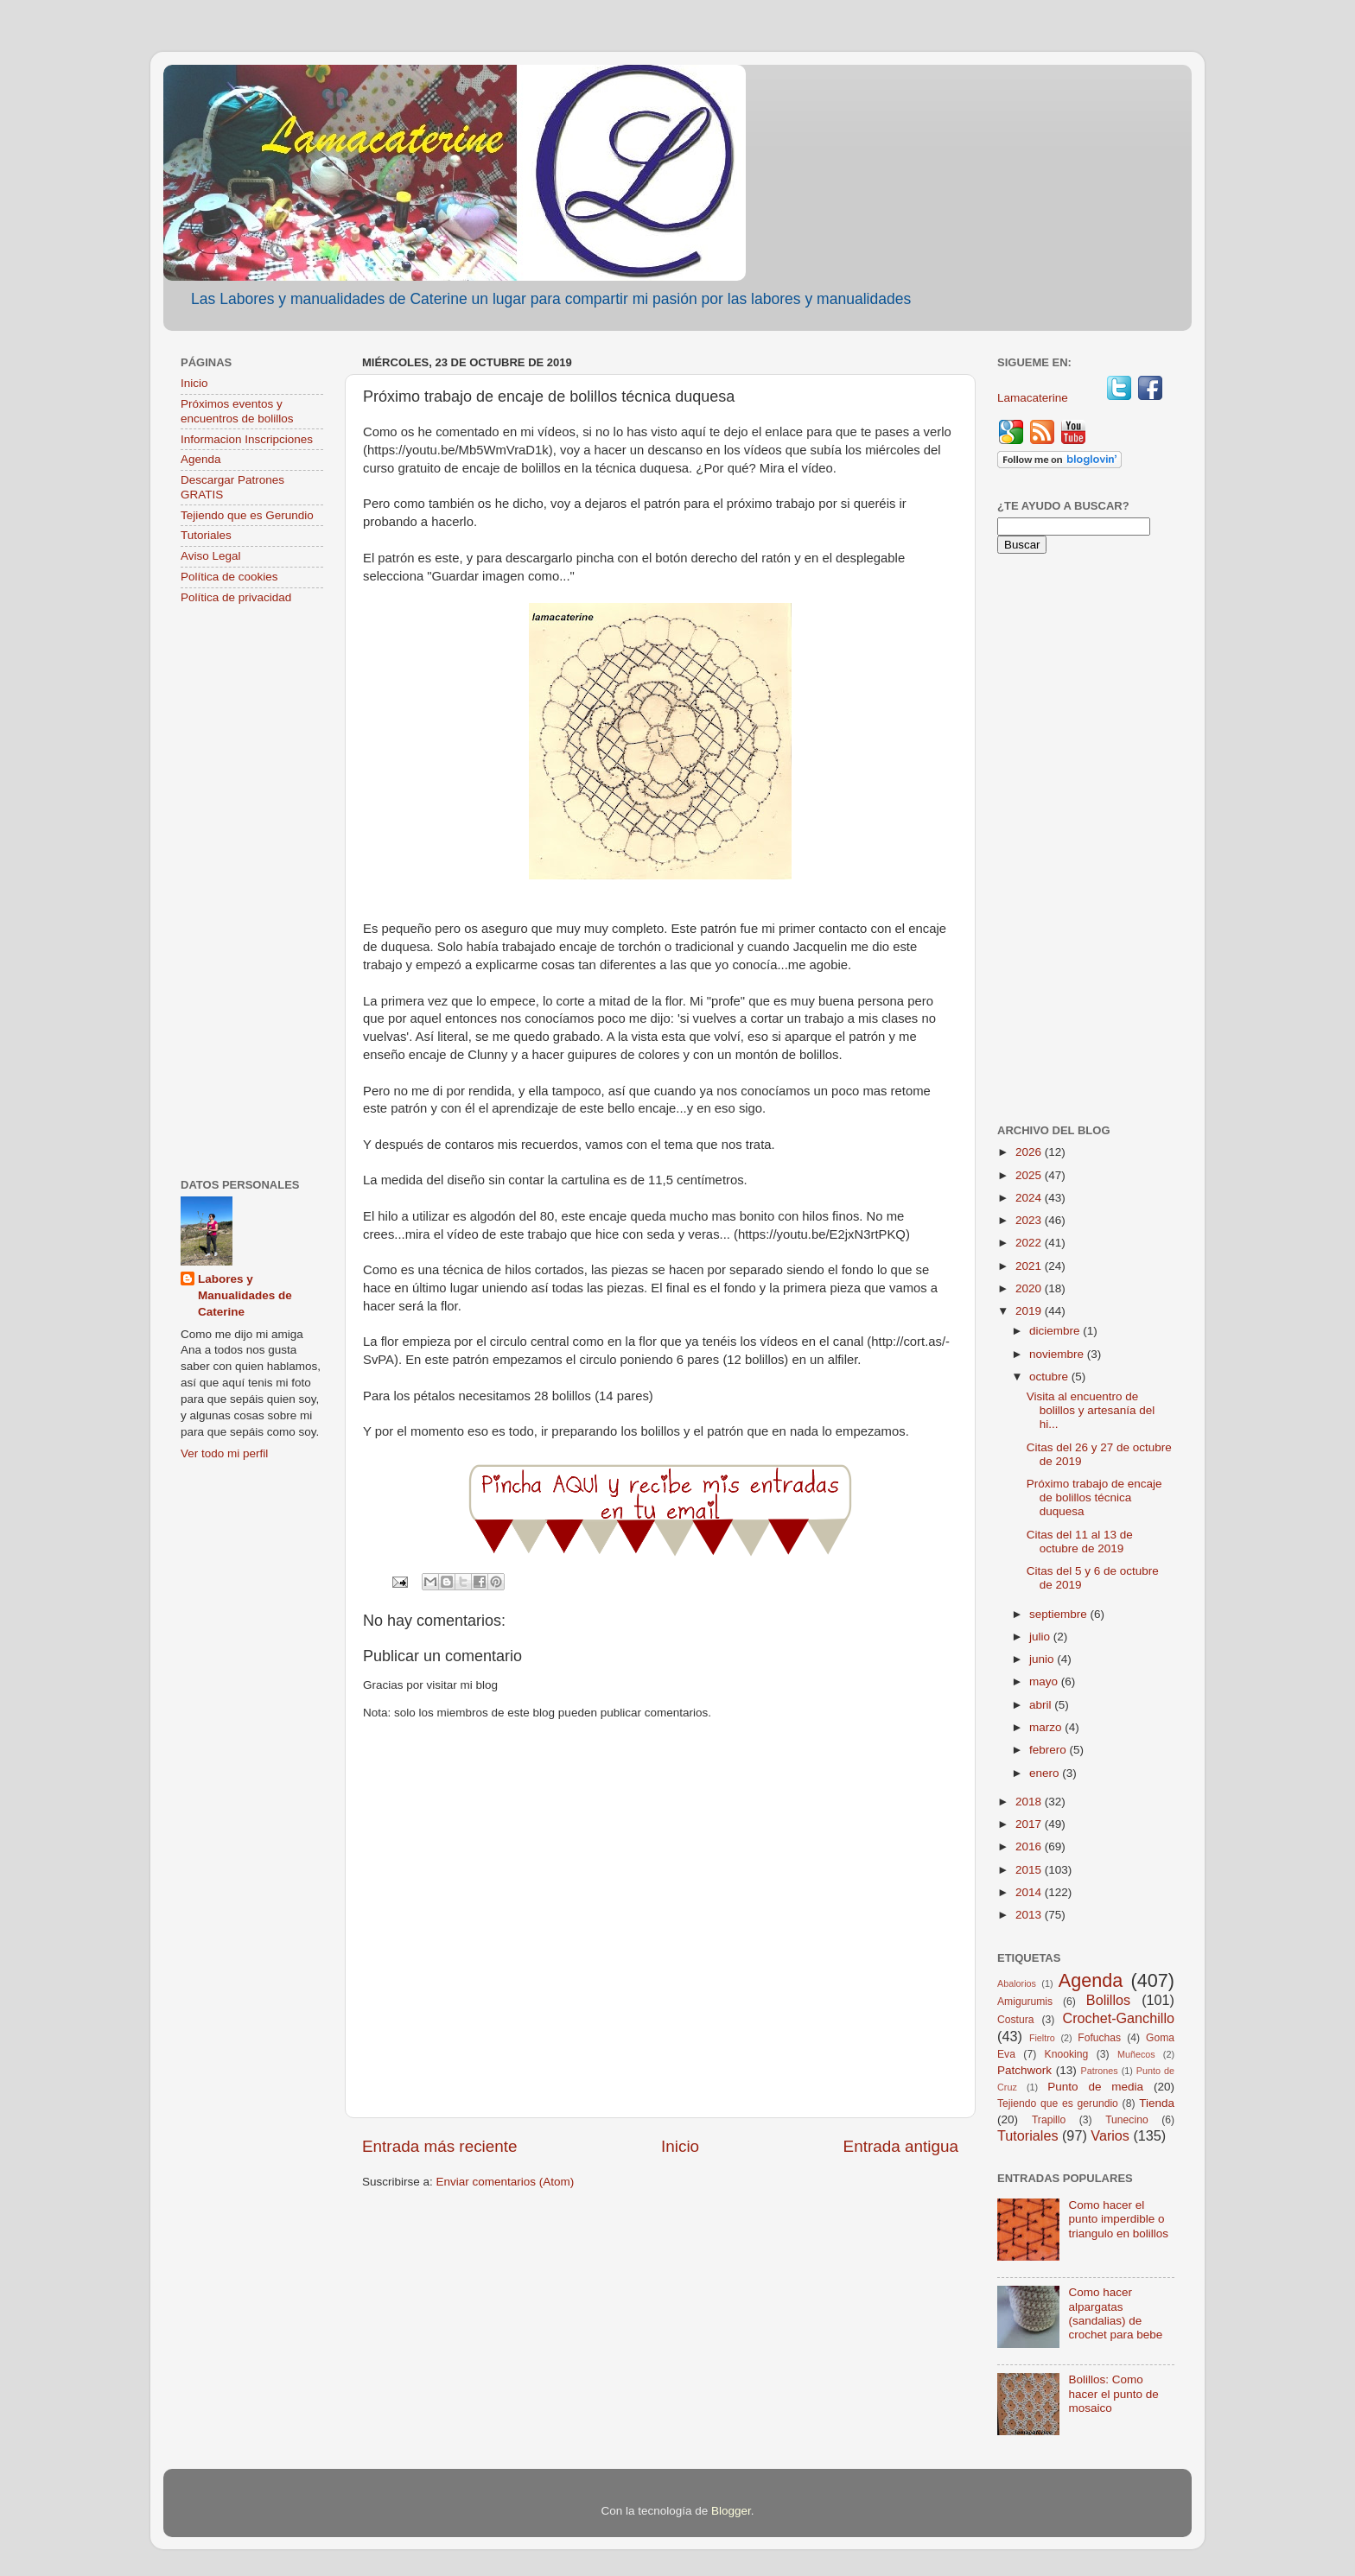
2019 (1030, 1310)
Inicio (680, 2146)
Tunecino (1126, 2120)
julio (1041, 1636)
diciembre (1056, 1330)
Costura (1015, 2020)
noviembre (1058, 1354)
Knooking (1067, 2054)
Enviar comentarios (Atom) (505, 2181)
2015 (1030, 1869)
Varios (1110, 2135)
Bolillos (1108, 2000)
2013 (1030, 1914)
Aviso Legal (211, 555)
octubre (1050, 1376)
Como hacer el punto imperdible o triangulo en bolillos (1118, 2218)
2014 (1030, 1892)
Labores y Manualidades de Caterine (245, 1295)
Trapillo (1049, 2120)
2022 (1030, 1242)
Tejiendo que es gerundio (1057, 2103)
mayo (1045, 1681)
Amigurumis (1025, 2001)
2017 (1030, 1824)
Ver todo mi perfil (224, 1453)
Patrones (1098, 2070)
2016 (1030, 1846)
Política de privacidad (236, 597)
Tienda (1156, 2103)
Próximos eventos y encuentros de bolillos (237, 410)
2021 (1030, 1265)
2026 (1030, 1151)
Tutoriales (206, 535)
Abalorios (1016, 1983)
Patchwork (1024, 2070)
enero (1045, 1773)
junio (1043, 1659)
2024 (1030, 1197)
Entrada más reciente (440, 2146)
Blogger (731, 2510)
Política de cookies (229, 576)
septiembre (1060, 1614)
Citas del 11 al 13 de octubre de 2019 (1080, 1541)
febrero (1049, 1749)
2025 (1030, 1175)
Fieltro (1042, 2038)
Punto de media (1095, 2086)
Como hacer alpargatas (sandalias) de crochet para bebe (1115, 2313)
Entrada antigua (900, 2146)
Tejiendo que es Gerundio (247, 515)
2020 (1030, 1288)
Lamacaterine (1034, 397)
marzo (1047, 1727)
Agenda (201, 459)
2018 (1030, 1801)
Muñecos (1136, 2054)
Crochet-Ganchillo (1118, 2018)
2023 (1030, 1220)
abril (1041, 1704)
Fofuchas (1099, 2038)
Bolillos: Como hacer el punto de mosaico (1113, 2393)
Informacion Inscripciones (247, 439)
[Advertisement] (252, 893)
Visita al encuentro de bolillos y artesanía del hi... (1091, 1410)
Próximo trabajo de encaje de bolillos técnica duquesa (1094, 1497)
